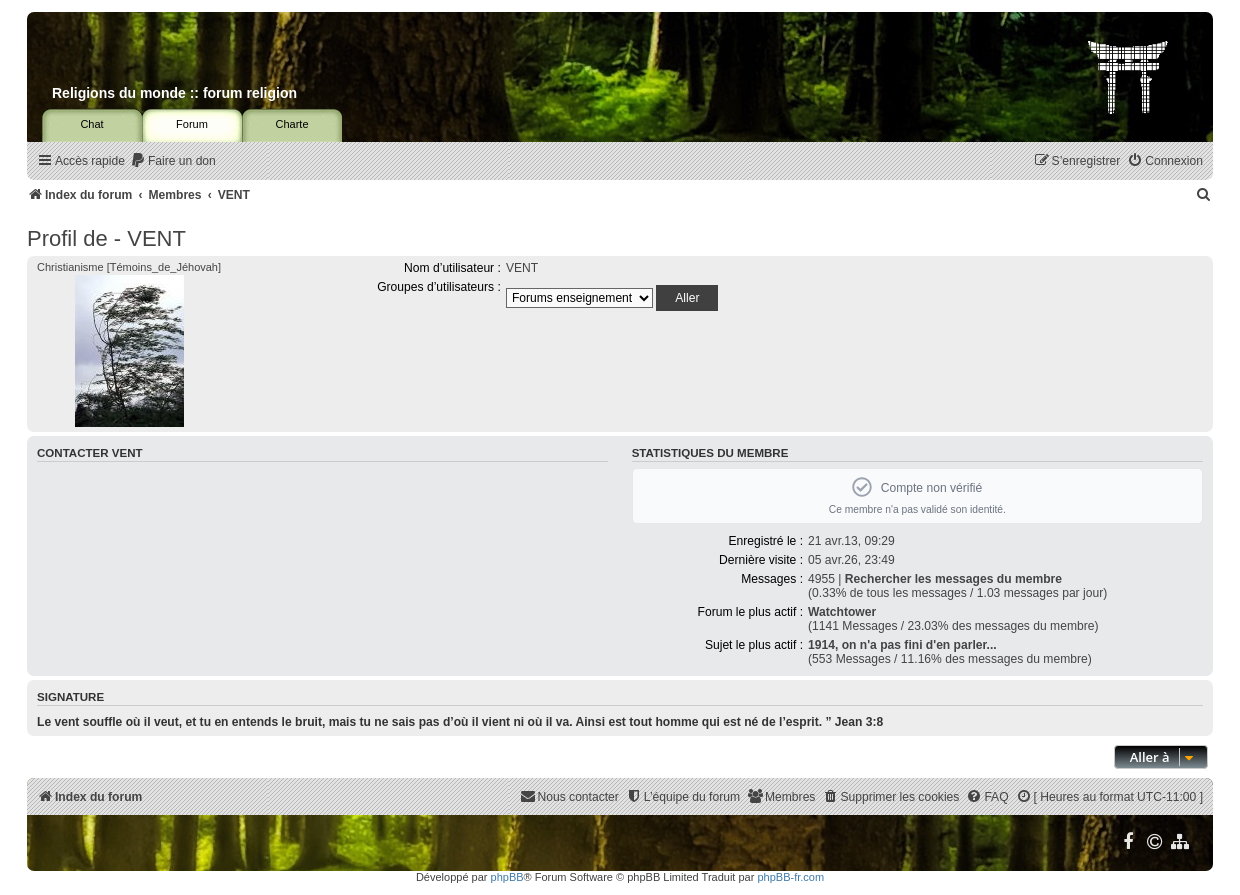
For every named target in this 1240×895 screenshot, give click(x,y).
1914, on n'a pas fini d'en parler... (902, 645)
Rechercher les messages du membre (953, 579)
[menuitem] (173, 161)
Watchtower (842, 612)
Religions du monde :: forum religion (174, 93)
